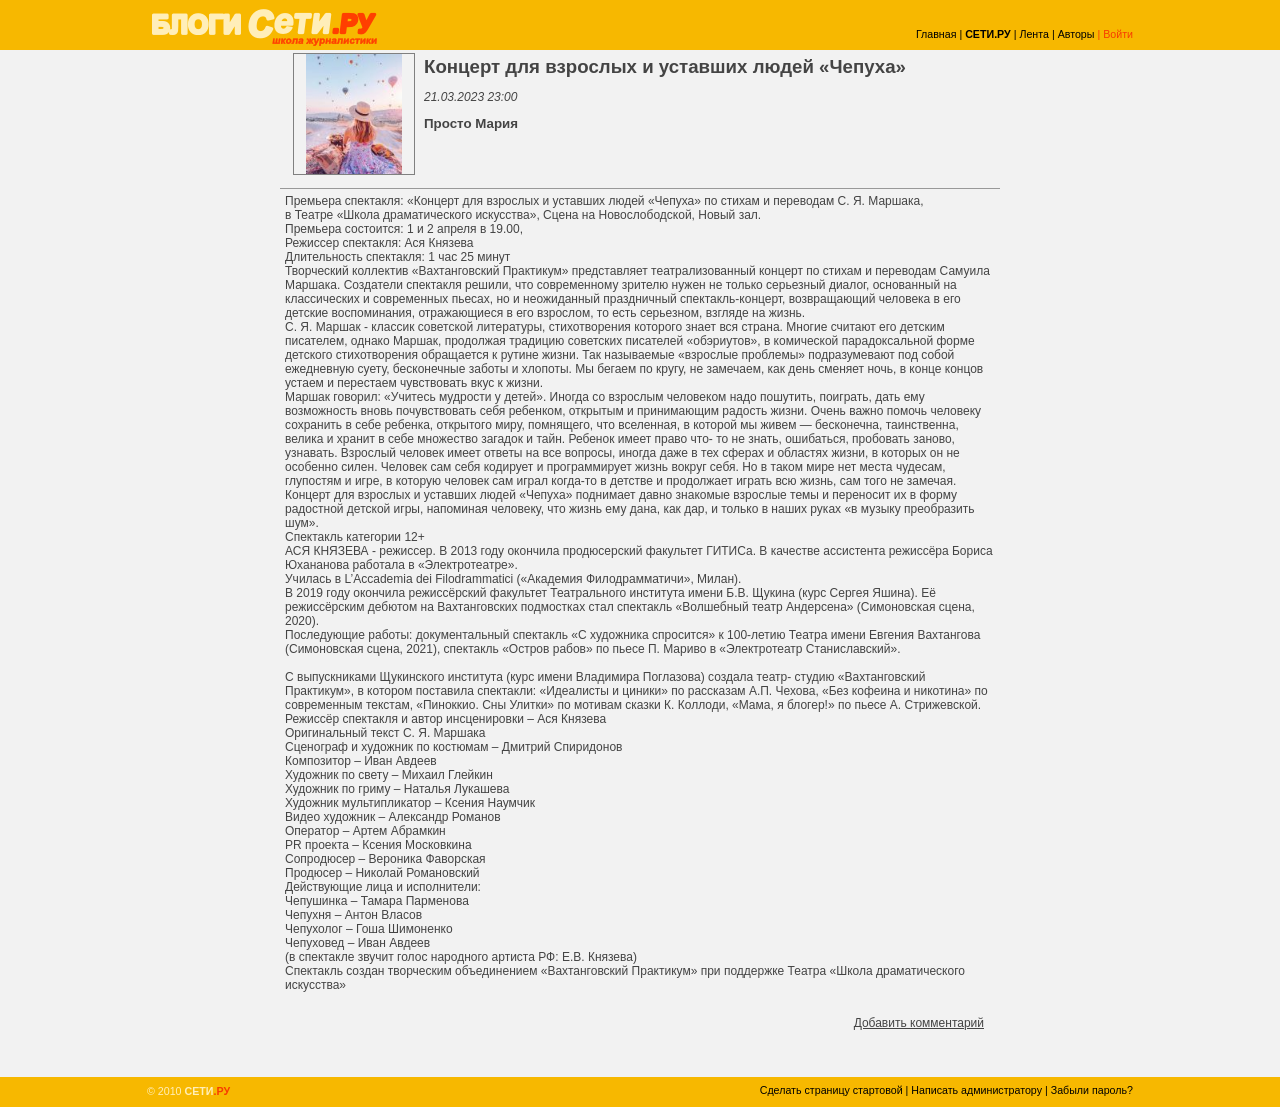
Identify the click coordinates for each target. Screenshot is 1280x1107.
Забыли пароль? (1092, 1090)
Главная (936, 34)
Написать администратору (976, 1090)
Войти (1118, 34)
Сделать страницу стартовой (831, 1090)
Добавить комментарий (919, 1023)
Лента (1034, 34)
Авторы (1076, 34)
